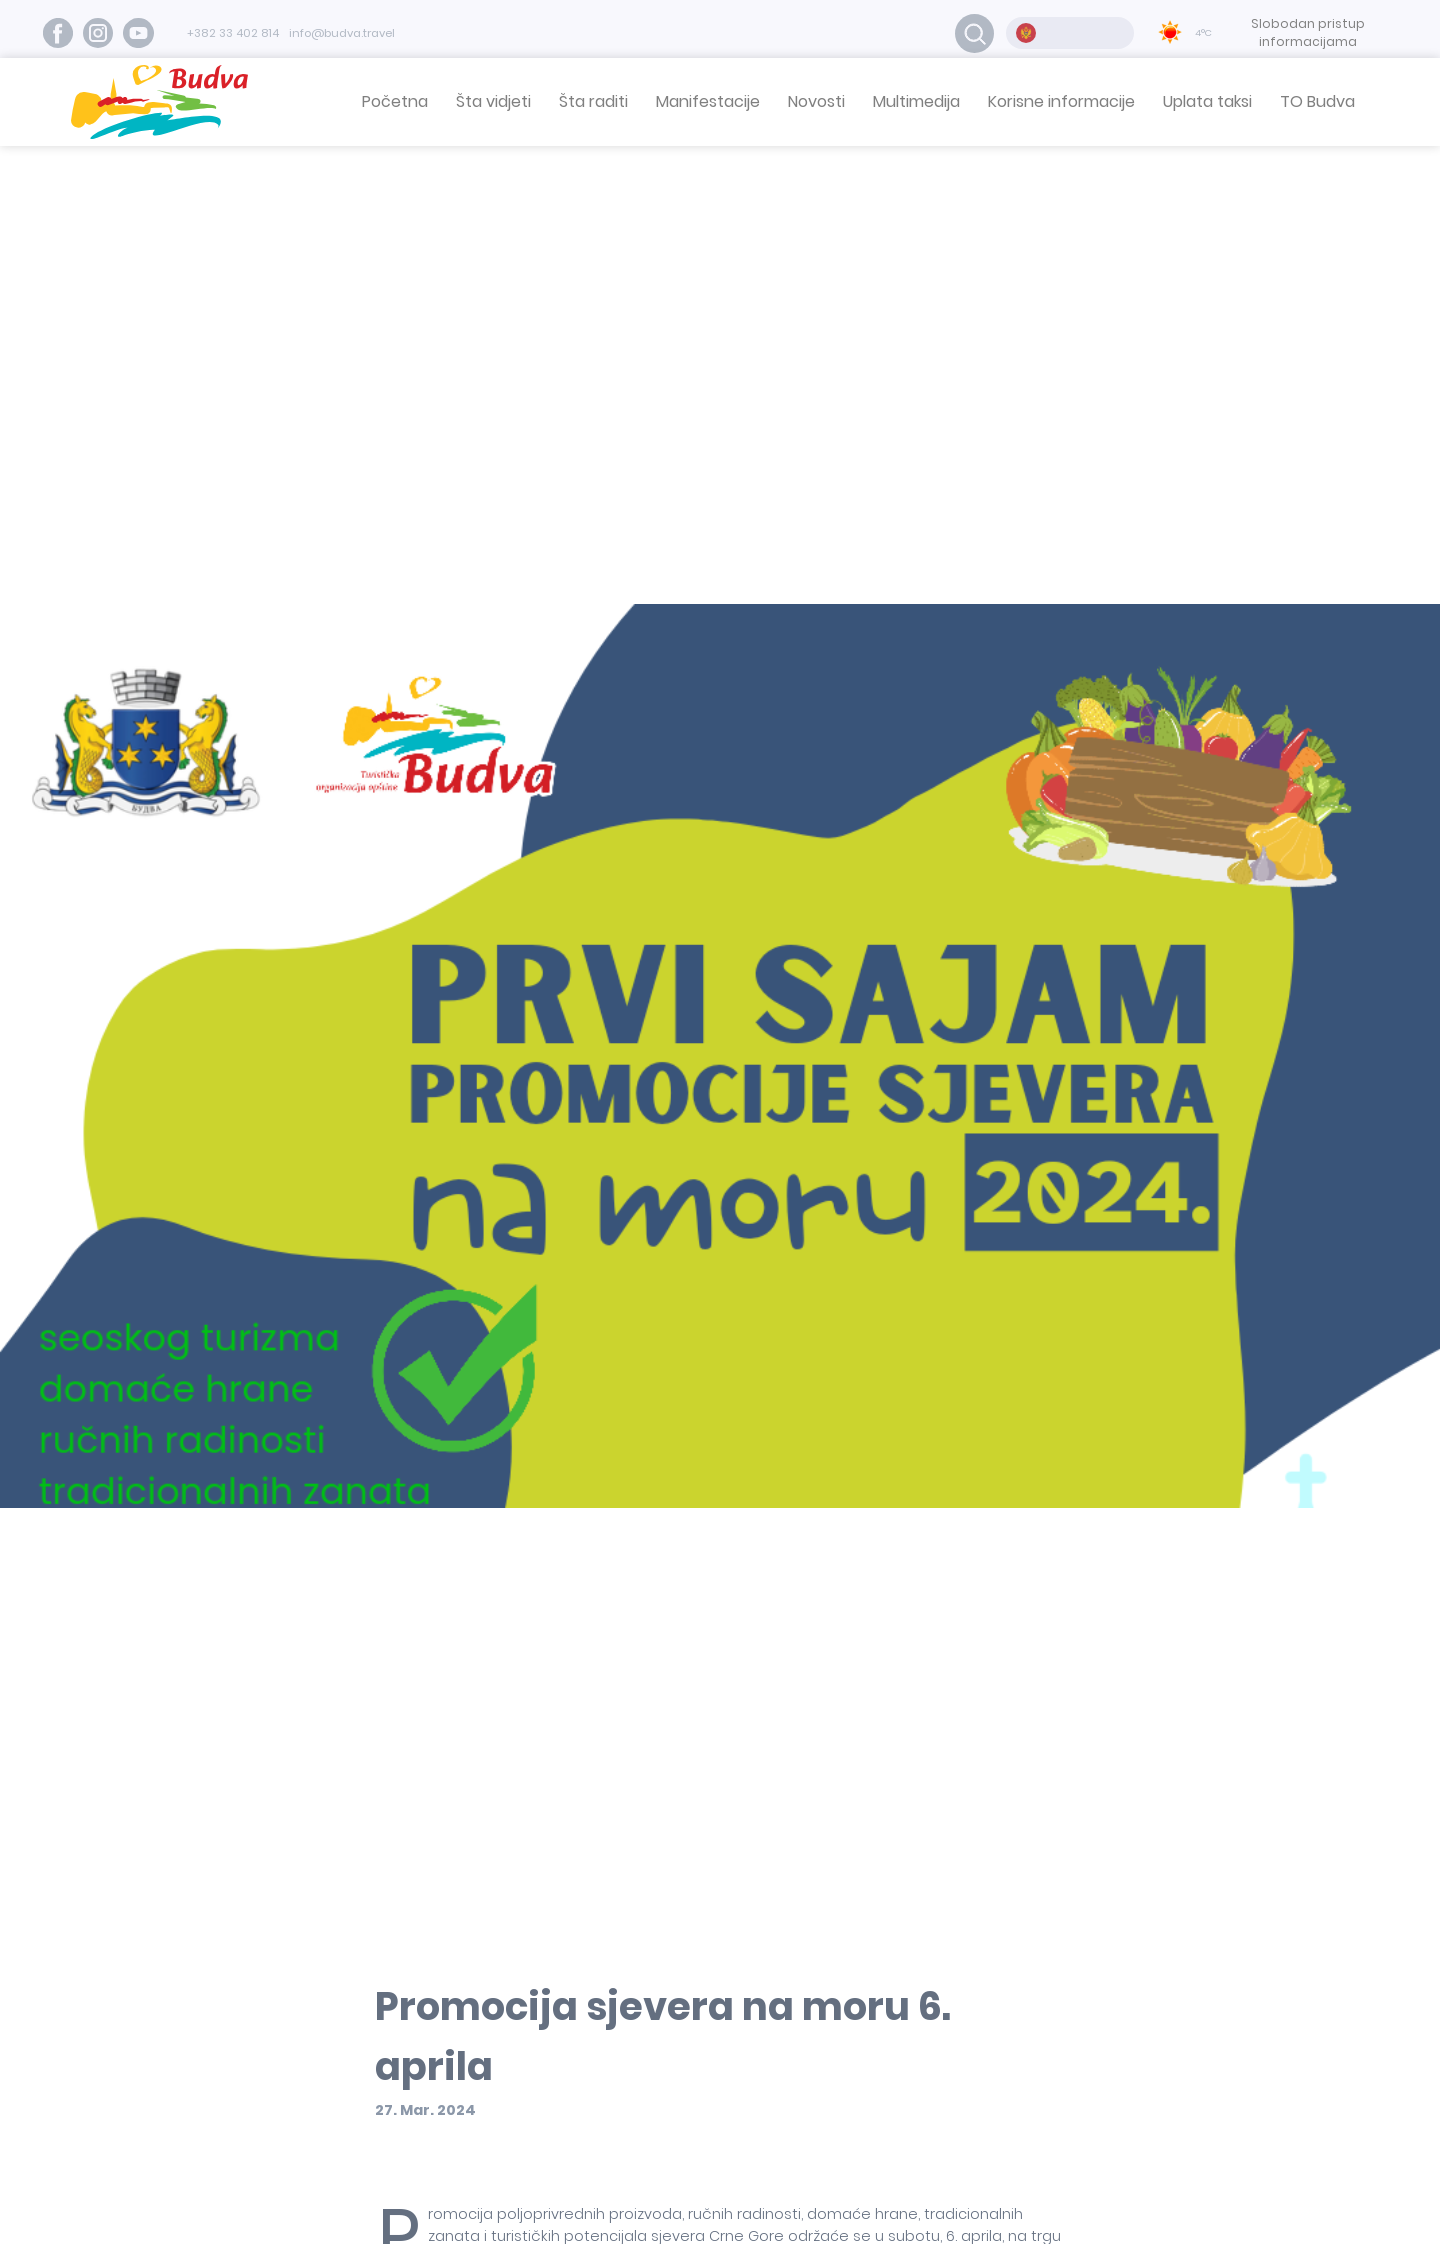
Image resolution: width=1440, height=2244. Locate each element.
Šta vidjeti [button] (493, 101)
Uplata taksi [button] (1207, 101)
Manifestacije (708, 101)
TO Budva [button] (1317, 101)
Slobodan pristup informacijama (1308, 32)
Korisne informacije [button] (1061, 101)
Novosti (816, 101)
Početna (395, 101)
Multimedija (916, 101)
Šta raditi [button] (593, 101)
